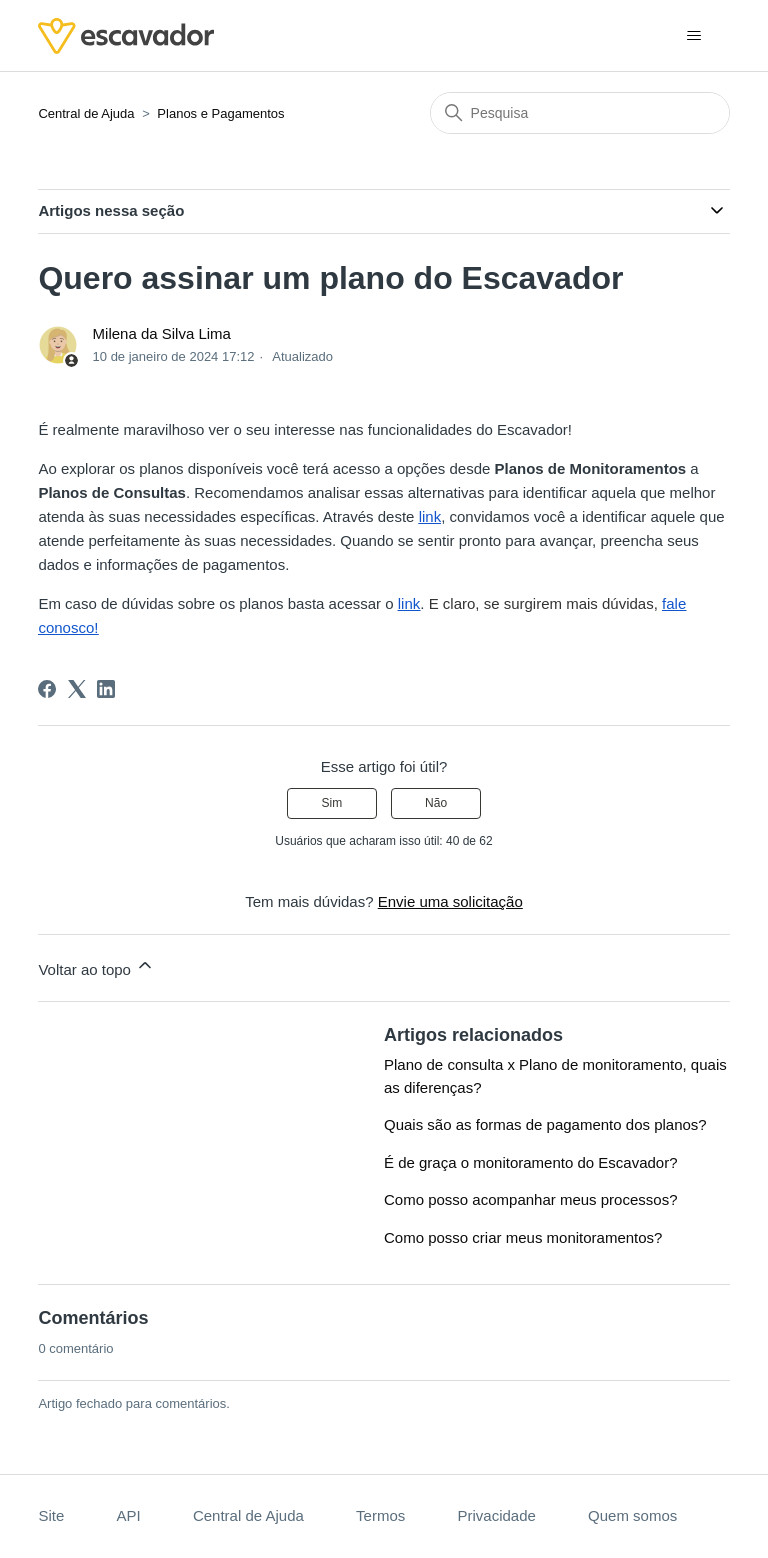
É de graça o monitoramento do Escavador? (531, 1162)
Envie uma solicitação (450, 901)
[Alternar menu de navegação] (694, 36)
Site (51, 1515)
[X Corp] (77, 689)
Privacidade (496, 1515)
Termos (380, 1515)
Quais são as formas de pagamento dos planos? (545, 1124)
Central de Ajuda (86, 113)
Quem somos (632, 1515)
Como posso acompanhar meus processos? (530, 1199)
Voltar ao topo (96, 966)
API (128, 1515)
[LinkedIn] (106, 689)
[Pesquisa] (580, 113)
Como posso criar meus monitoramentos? (523, 1237)
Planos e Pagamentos (220, 113)
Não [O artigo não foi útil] (436, 803)
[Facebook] (47, 689)
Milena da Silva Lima (162, 333)
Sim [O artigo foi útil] (332, 803)
